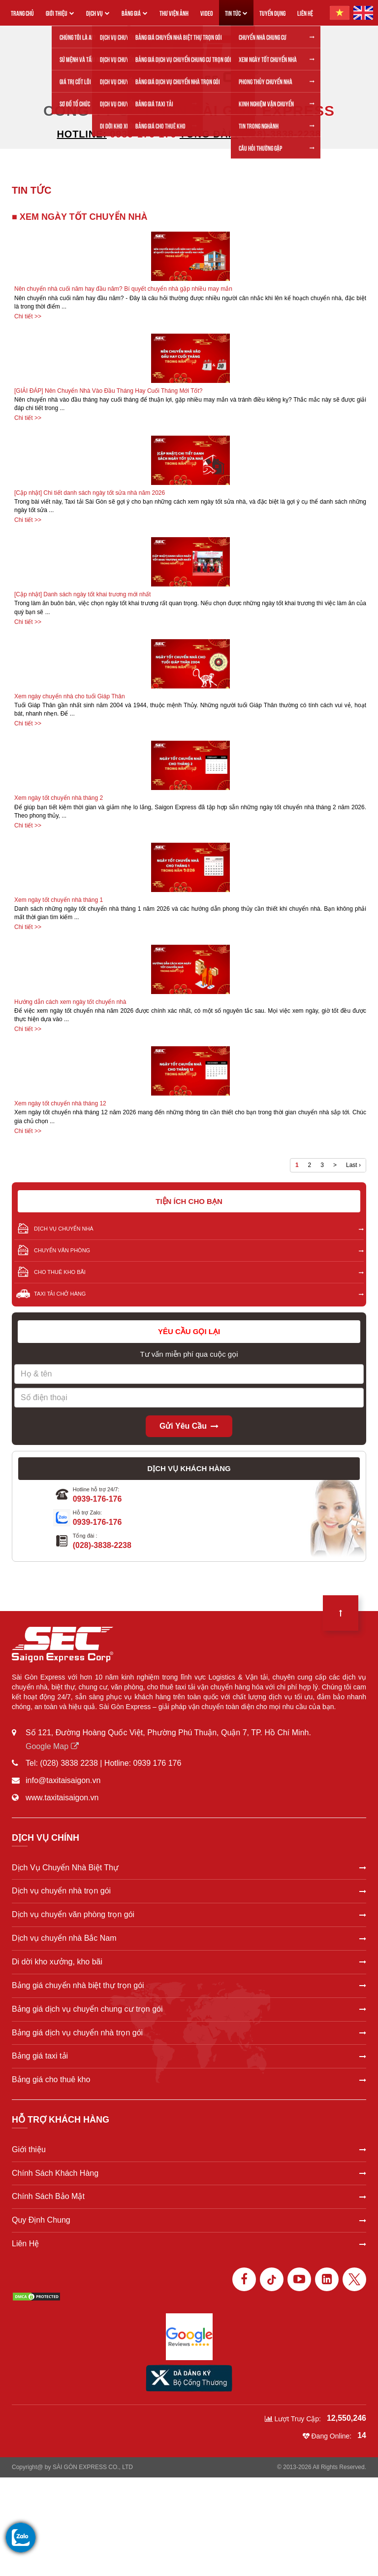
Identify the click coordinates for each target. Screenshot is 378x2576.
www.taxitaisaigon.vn (62, 1797)
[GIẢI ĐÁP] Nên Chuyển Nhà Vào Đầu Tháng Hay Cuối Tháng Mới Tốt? (108, 390)
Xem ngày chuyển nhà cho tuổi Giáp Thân (69, 696)
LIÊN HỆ (305, 12)
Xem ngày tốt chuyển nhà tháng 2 (58, 797)
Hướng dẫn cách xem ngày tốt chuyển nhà (70, 1001)
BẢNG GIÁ (135, 12)
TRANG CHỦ (22, 12)
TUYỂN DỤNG (272, 12)
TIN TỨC (236, 12)
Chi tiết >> (27, 316)
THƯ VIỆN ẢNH (174, 12)
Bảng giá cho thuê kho (189, 2079)
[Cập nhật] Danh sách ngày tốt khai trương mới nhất (82, 594)
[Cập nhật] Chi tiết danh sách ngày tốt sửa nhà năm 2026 (89, 492)
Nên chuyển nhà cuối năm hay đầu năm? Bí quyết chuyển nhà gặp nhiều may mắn (123, 288)
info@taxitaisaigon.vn (63, 1780)
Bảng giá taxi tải (189, 2056)
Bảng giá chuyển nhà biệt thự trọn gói (189, 1985)
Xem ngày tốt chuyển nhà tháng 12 (60, 1103)
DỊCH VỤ (98, 12)
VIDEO (206, 12)
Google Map (52, 1746)
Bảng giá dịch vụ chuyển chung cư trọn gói (189, 2009)
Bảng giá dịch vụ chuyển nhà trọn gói (189, 2032)
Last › (353, 1165)
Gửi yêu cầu (189, 1426)
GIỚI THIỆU (60, 12)
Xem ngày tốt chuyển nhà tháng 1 (58, 899)
